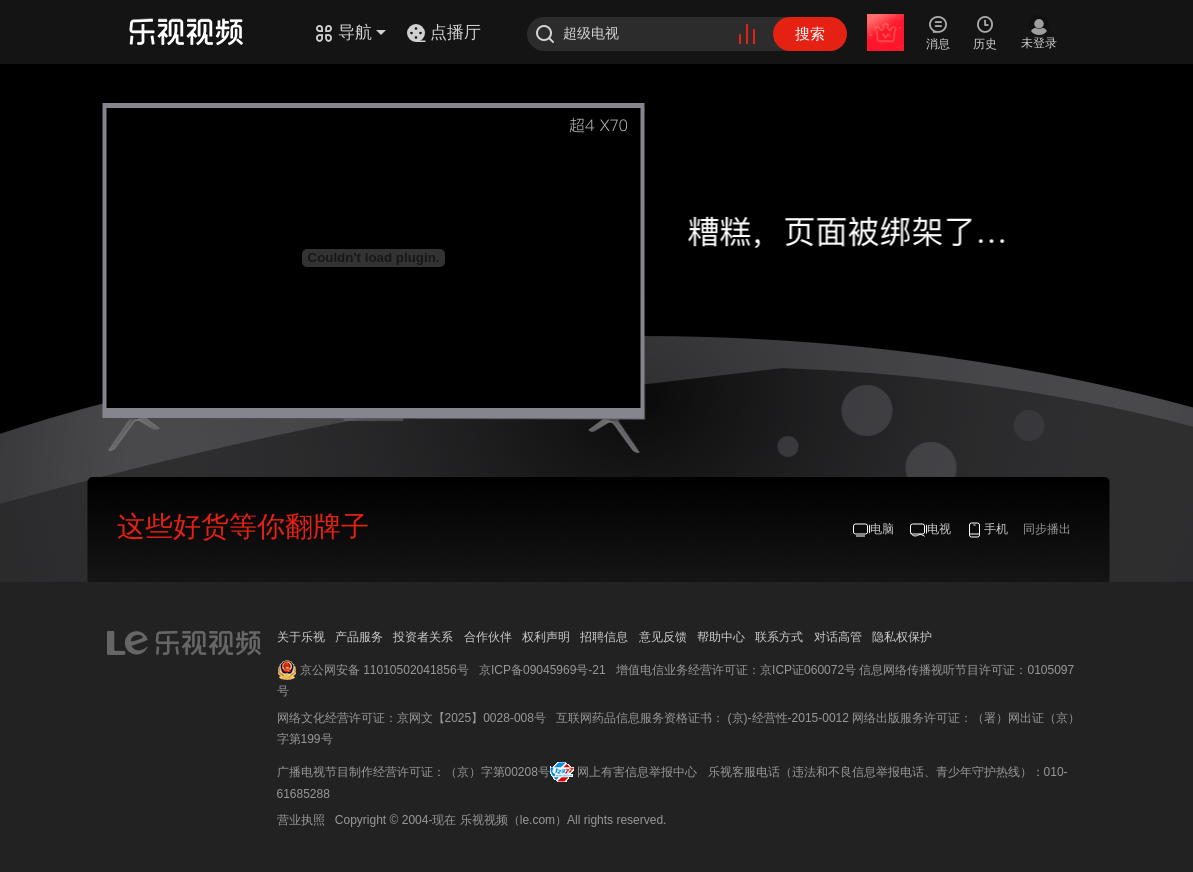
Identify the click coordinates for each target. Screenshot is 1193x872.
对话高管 (838, 637)
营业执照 (301, 820)
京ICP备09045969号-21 (542, 670)
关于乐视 (301, 637)
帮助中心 (721, 637)
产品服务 (359, 637)
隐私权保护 (902, 637)
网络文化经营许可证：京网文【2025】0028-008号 (411, 718)
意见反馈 (663, 637)
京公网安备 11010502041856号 (384, 670)
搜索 (810, 33)
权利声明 (546, 637)
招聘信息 (604, 637)
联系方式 (779, 637)
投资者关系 (423, 637)
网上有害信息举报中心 (637, 772)
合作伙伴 (488, 637)
